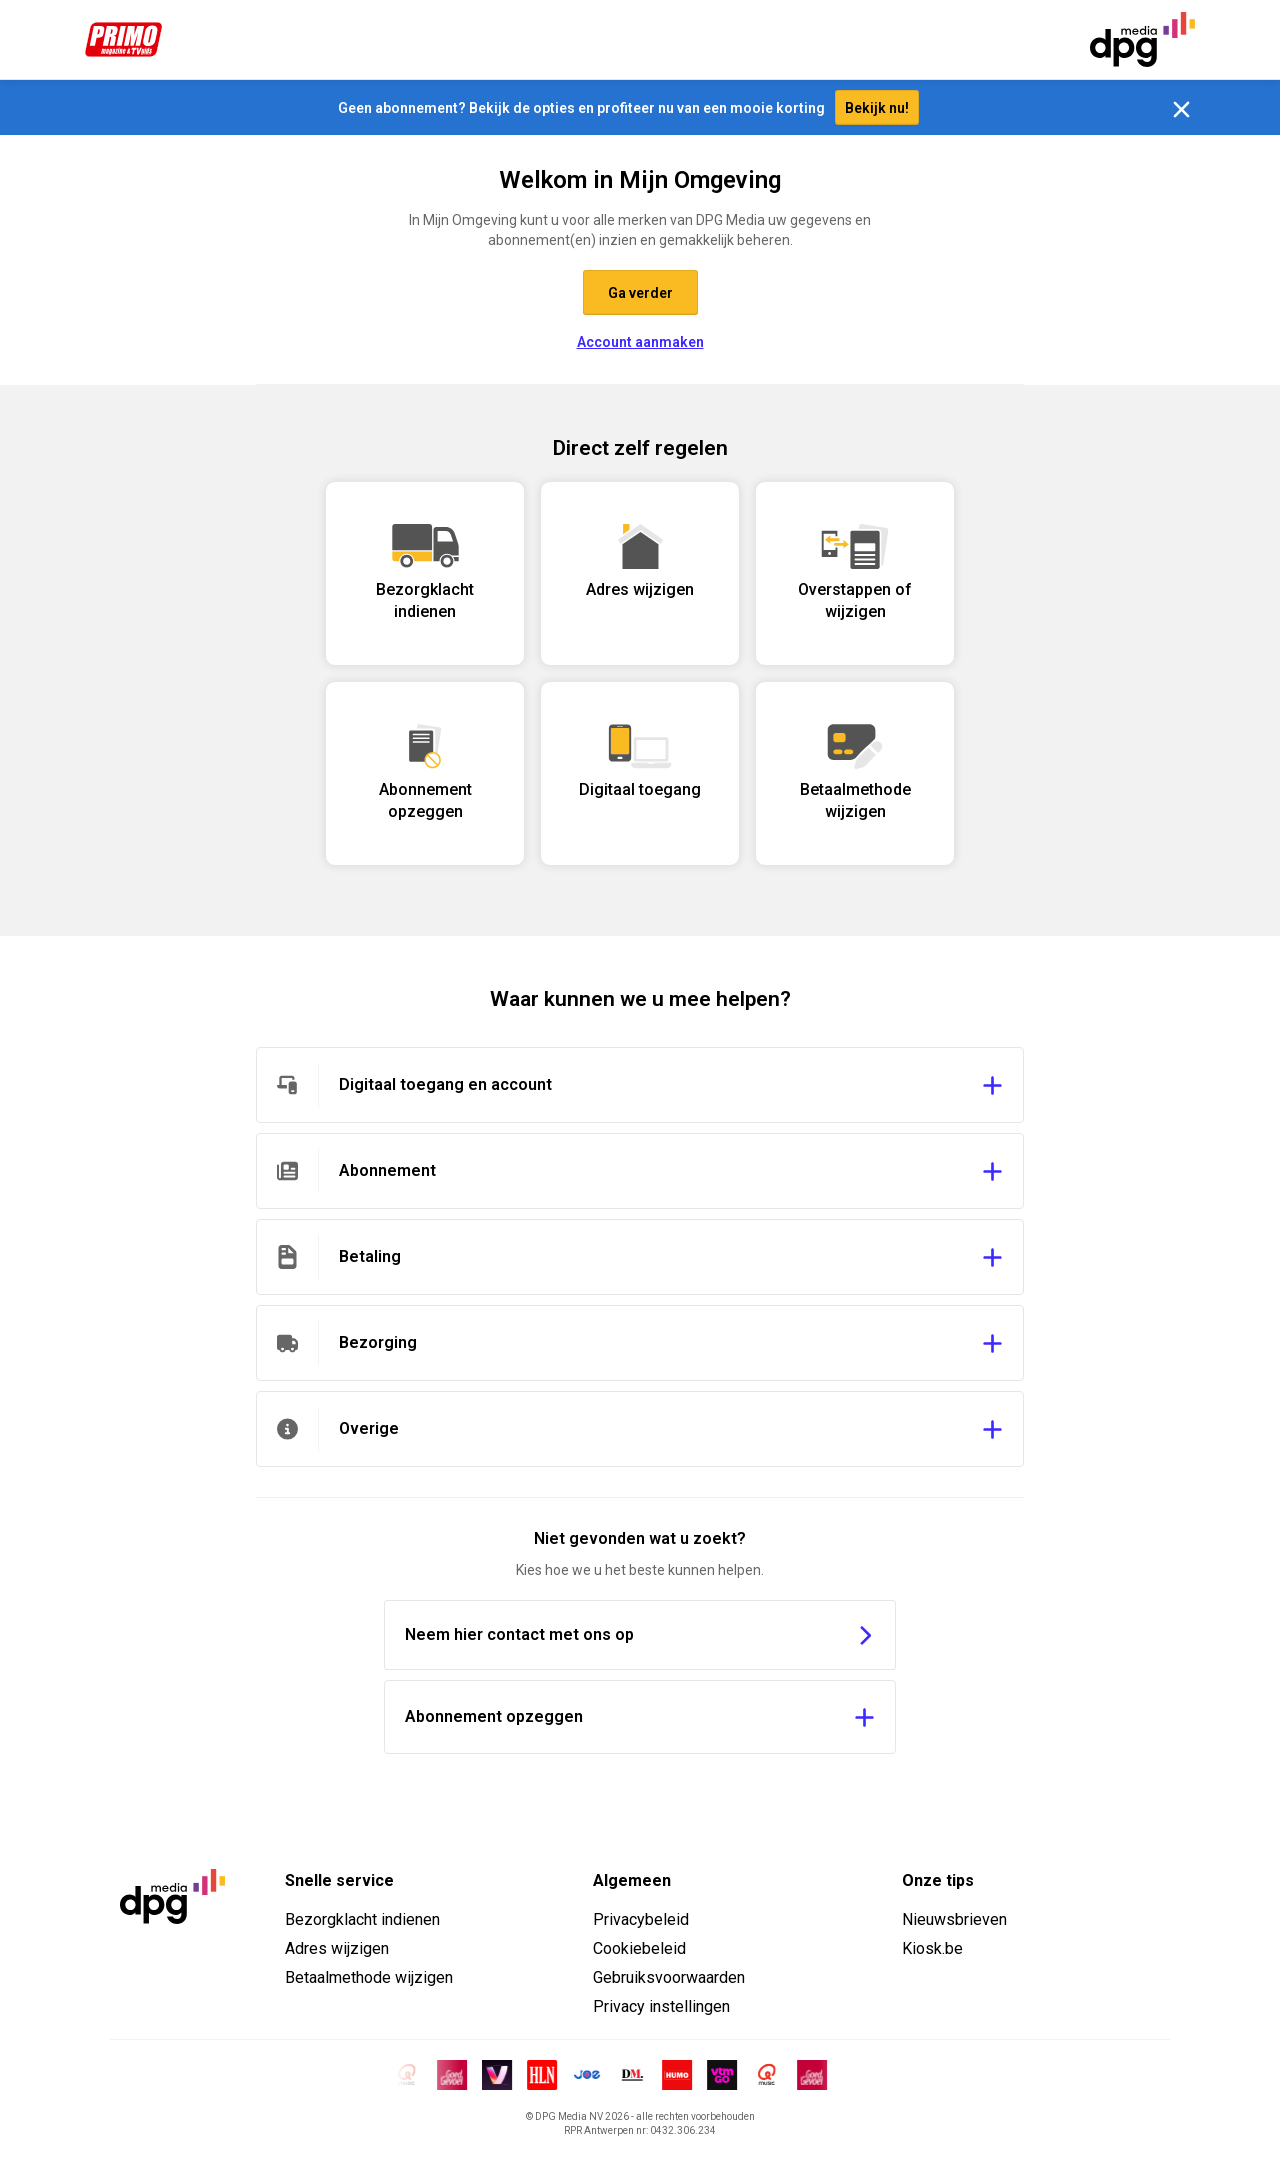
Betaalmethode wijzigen (369, 1977)
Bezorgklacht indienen (362, 1919)
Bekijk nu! (877, 108)
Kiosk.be (932, 1948)
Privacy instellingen (661, 2006)
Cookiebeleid (639, 1948)
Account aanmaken (640, 342)
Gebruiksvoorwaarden (669, 1977)
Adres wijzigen (337, 1948)
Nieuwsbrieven (954, 1919)
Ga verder (640, 293)
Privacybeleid (641, 1919)
